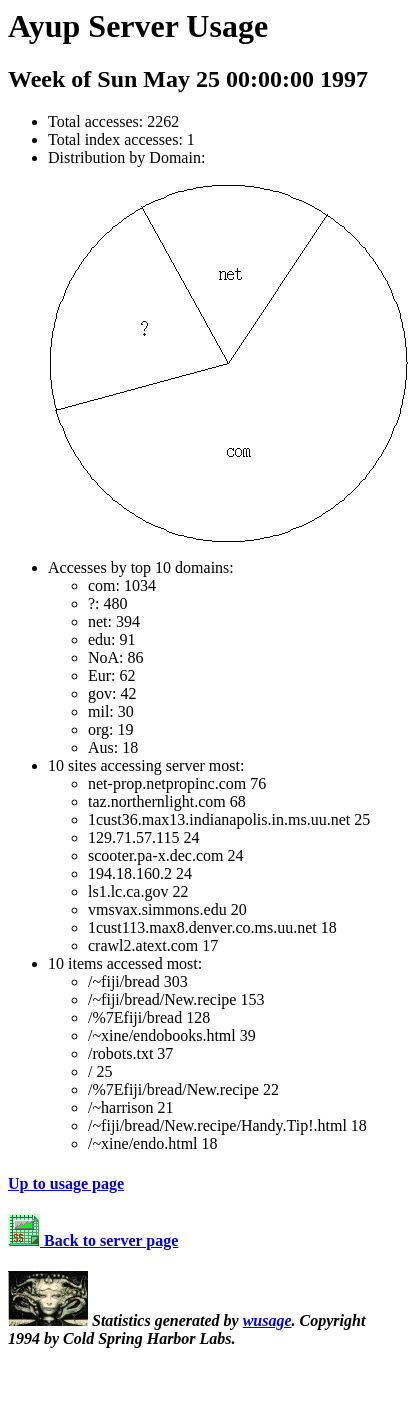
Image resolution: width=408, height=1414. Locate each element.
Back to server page (93, 1240)
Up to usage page (66, 1183)
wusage (267, 1320)
